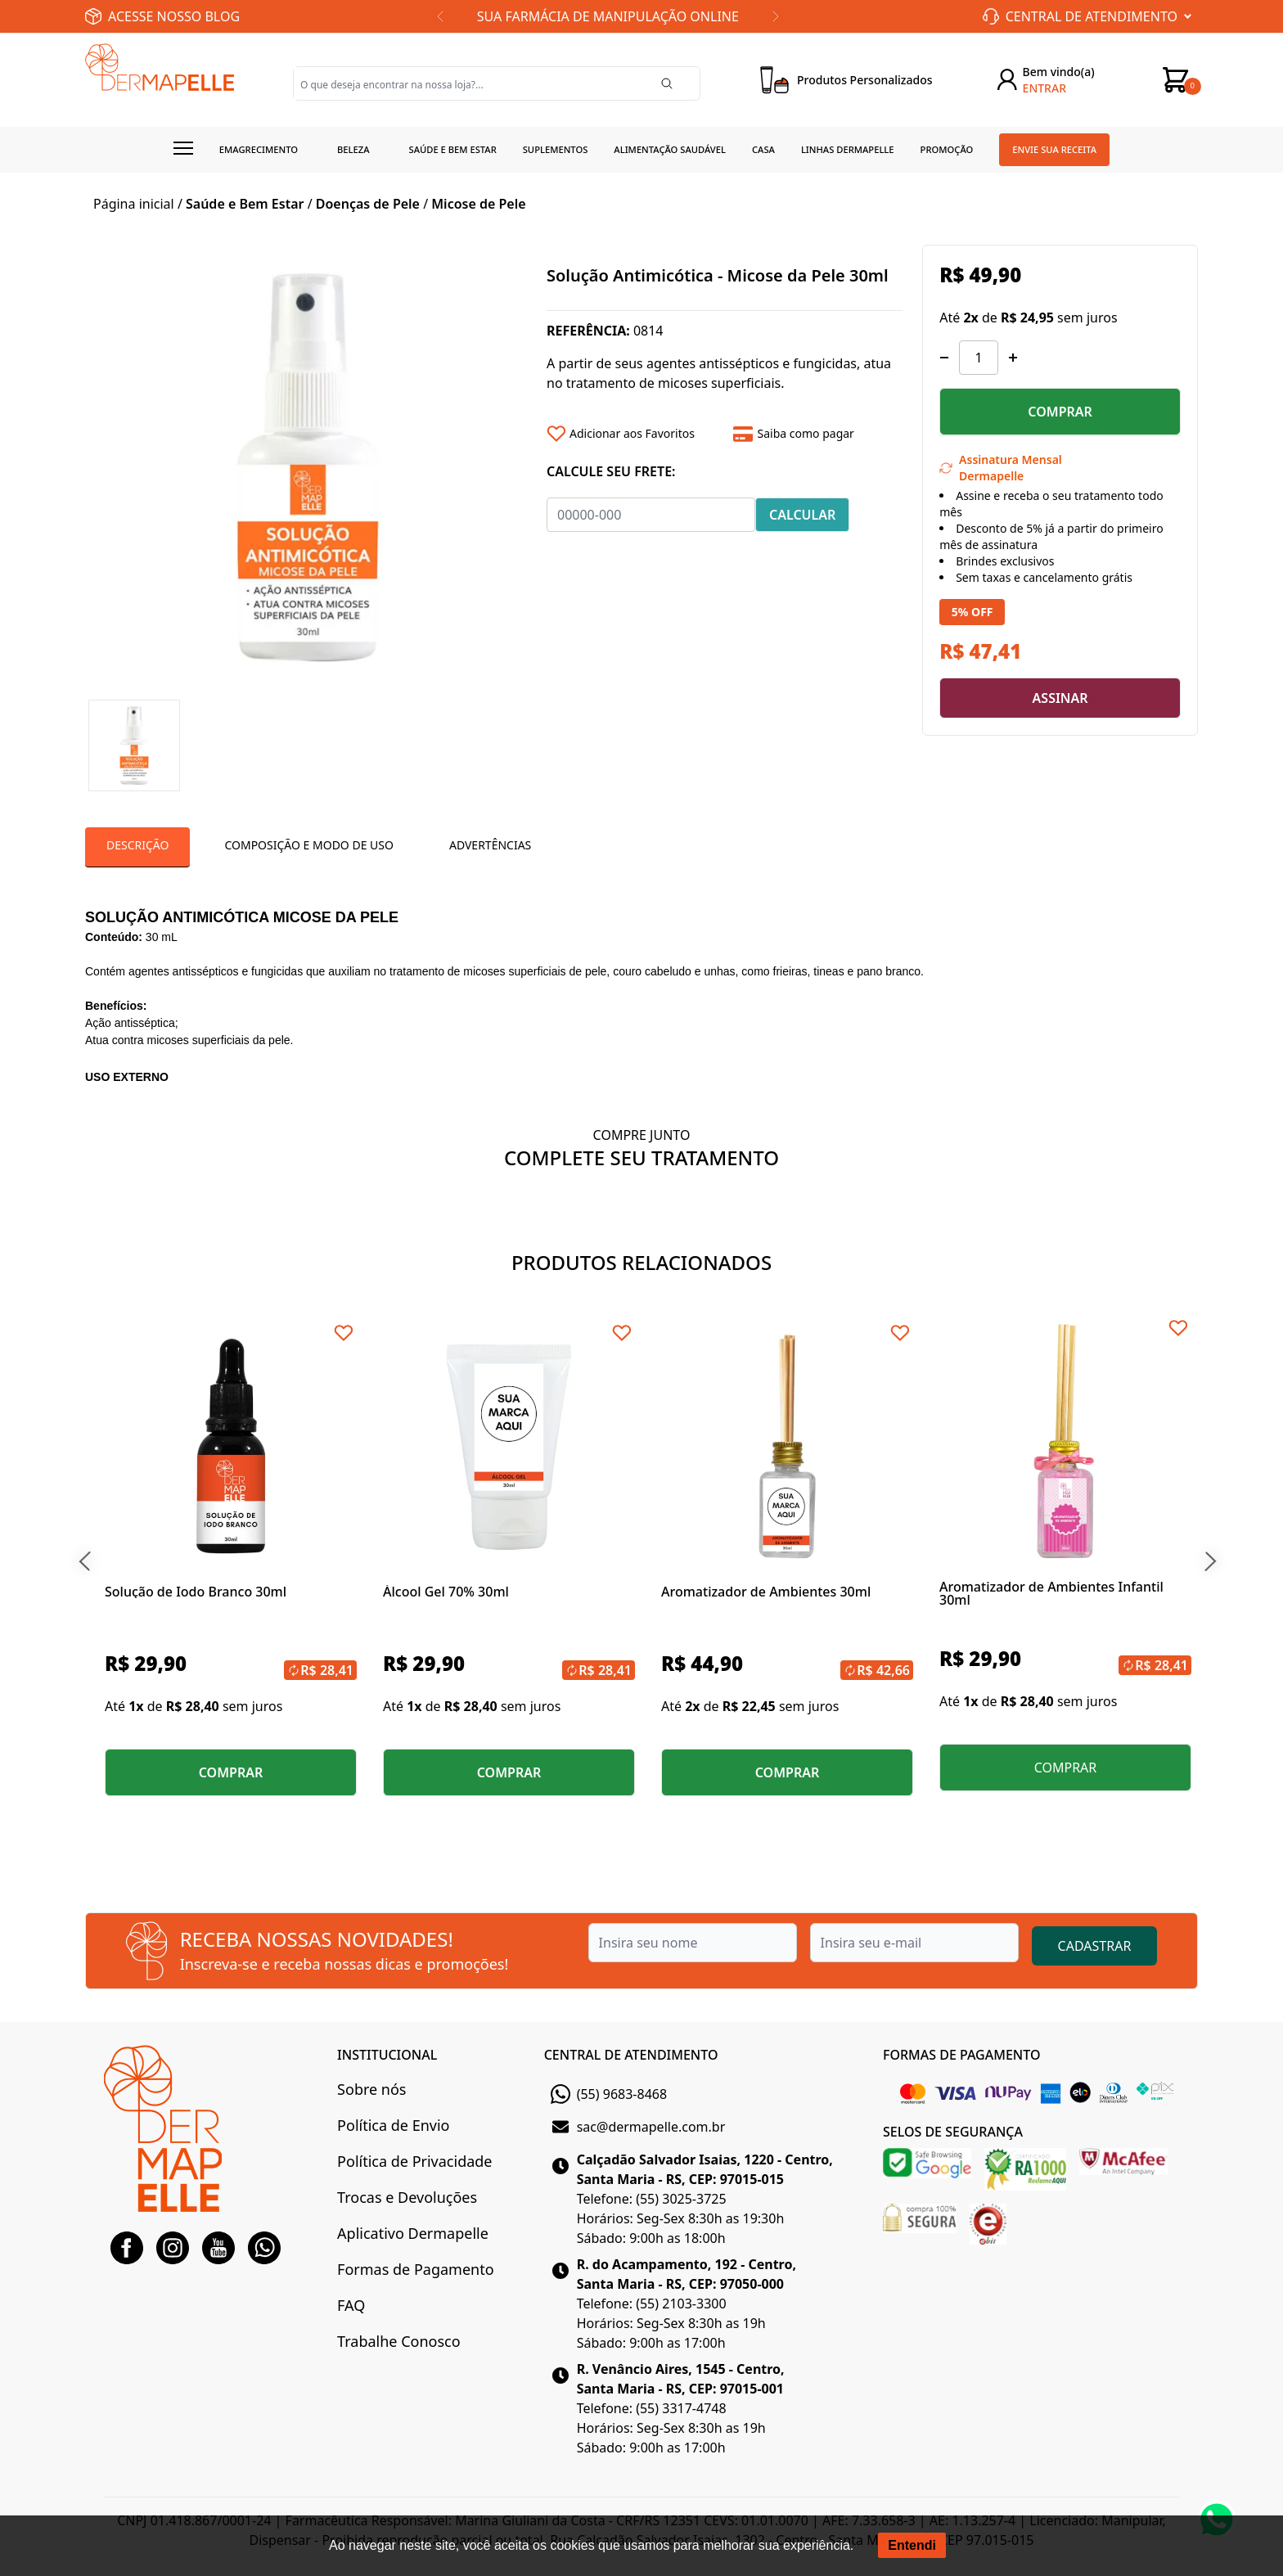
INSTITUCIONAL (387, 2055)
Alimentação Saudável (670, 149)
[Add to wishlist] (634, 434)
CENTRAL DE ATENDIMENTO (631, 2055)
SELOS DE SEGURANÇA (953, 2132)
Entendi (912, 2545)
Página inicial (133, 204)
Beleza (353, 149)
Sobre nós (371, 2089)
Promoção (947, 149)
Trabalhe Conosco (398, 2341)
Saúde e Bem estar (453, 149)
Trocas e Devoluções (407, 2197)
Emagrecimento (258, 149)
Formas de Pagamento (415, 2269)
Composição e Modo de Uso (308, 845)
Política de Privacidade (414, 2161)
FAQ (351, 2305)
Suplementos (555, 149)
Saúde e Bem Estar (245, 204)
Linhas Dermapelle (847, 149)
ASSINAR (1060, 698)
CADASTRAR (1095, 1946)
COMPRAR (1060, 412)
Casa (763, 149)
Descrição (137, 845)
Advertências (490, 845)
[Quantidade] (978, 357)
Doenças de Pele (368, 204)
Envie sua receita (1054, 149)
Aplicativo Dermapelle (412, 2233)
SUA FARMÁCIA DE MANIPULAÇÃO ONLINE (608, 16)
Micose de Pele (478, 204)
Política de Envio (393, 2125)
